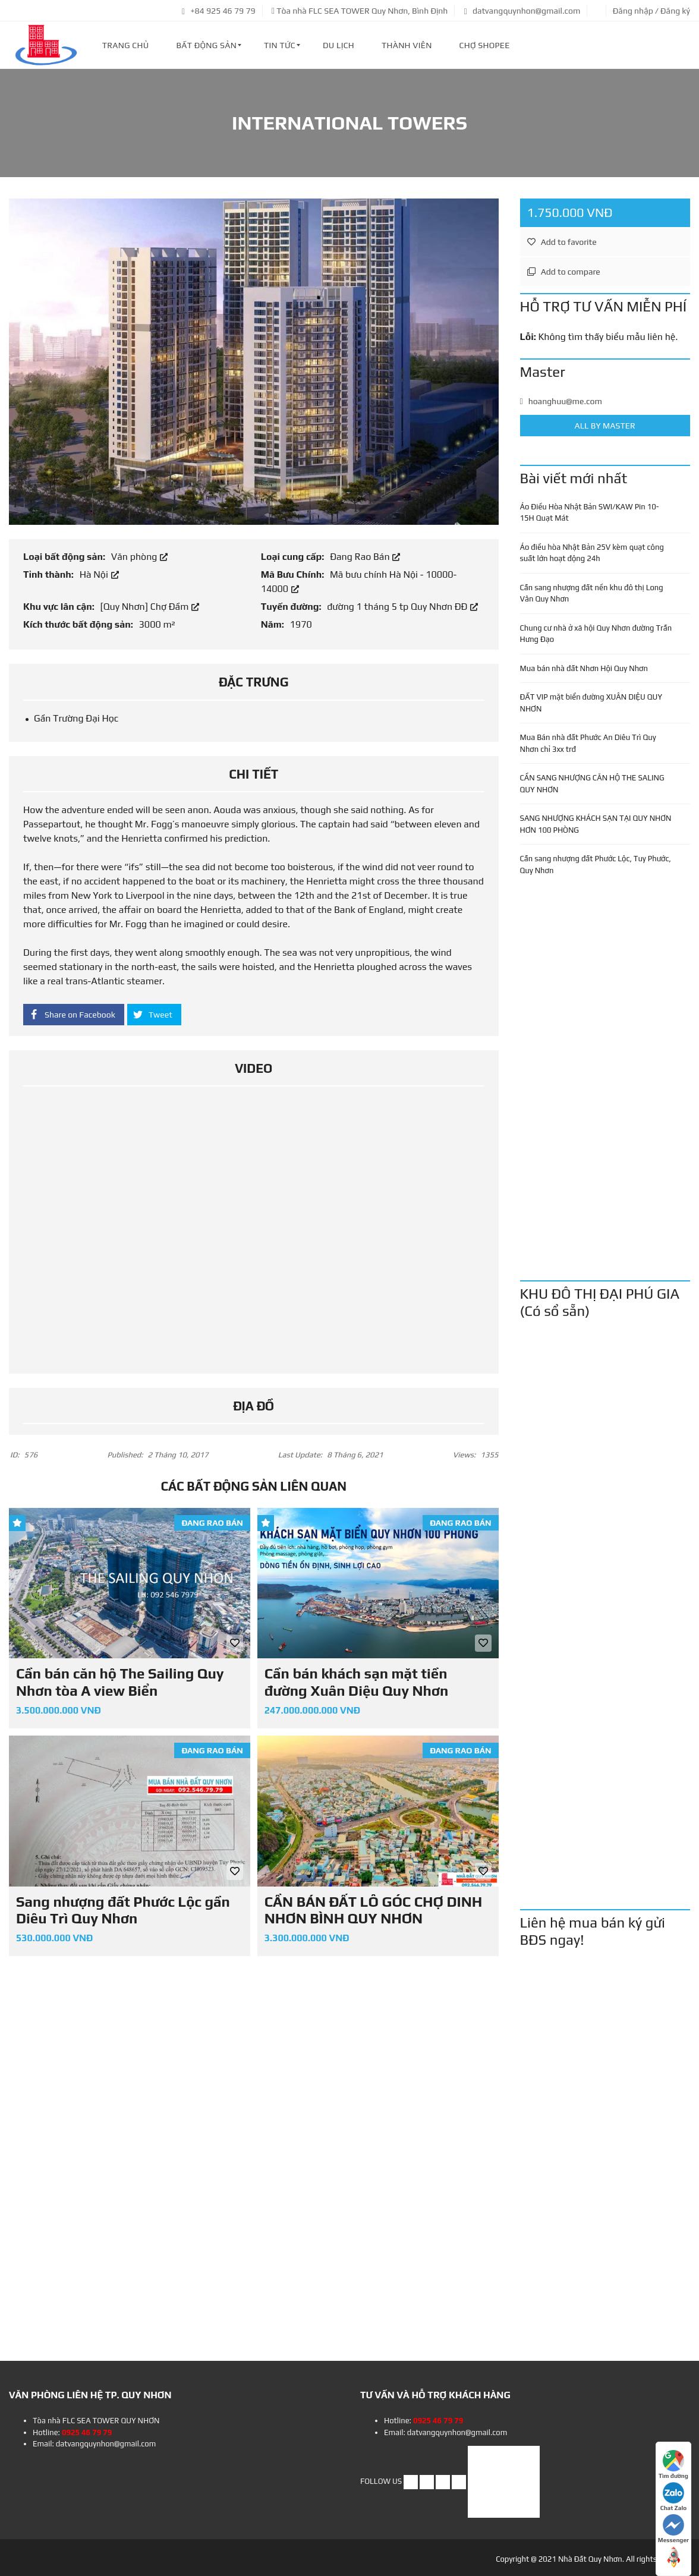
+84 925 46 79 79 (219, 10)
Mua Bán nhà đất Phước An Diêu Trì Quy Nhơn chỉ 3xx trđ (588, 743)
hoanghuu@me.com (561, 401)
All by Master (605, 425)
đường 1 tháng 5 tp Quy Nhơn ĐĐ (402, 606)
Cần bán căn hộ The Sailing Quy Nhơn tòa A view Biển (120, 1682)
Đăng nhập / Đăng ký (651, 10)
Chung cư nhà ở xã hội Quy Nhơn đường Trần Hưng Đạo (596, 633)
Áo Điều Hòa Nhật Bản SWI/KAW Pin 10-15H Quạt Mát (589, 512)
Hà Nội (99, 574)
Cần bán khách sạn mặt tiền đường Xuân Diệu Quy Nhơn (357, 1682)
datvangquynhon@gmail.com (522, 10)
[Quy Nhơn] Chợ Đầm (149, 606)
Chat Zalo (673, 2496)
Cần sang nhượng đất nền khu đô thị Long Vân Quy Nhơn (591, 593)
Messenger (673, 2528)
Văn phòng (139, 556)
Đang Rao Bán (365, 556)
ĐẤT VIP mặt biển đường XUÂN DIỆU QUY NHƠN (591, 702)
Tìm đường (673, 2464)
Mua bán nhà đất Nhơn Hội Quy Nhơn (584, 668)
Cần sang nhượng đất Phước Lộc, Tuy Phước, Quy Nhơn (595, 864)
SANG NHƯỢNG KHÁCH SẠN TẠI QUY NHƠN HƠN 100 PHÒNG (596, 824)
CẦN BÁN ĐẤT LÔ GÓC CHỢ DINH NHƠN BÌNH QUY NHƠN (373, 1910)
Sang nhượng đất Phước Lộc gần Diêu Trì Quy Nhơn (123, 1910)
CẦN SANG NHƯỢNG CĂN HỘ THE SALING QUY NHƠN (592, 783)
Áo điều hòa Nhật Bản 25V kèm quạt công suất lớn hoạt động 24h (592, 553)
